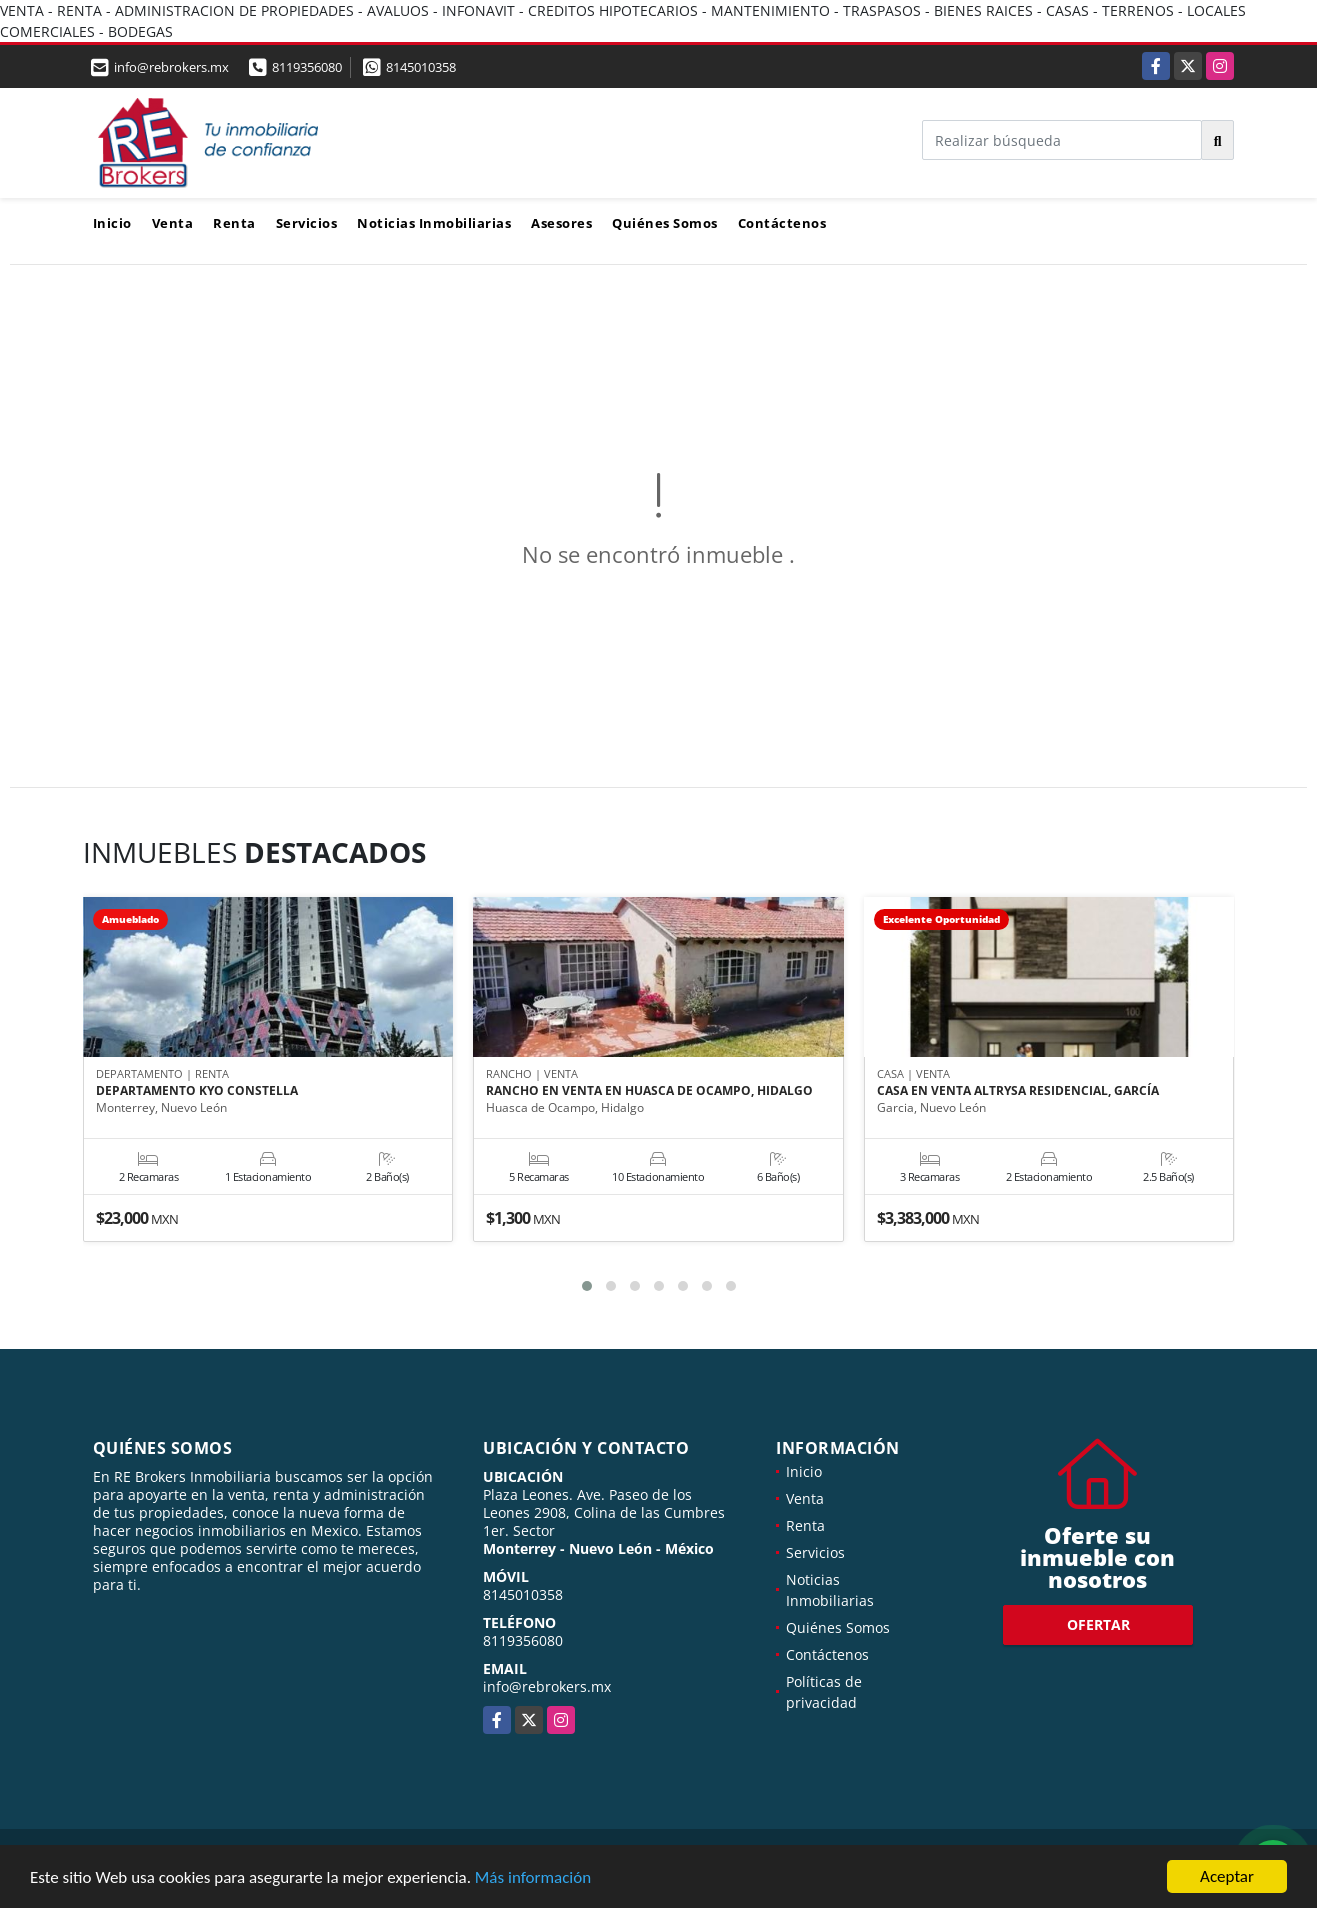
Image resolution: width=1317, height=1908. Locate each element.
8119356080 (307, 67)
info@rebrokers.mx (547, 1686)
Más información (533, 1878)
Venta (173, 223)
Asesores (561, 223)
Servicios (307, 223)
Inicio (112, 223)
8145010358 (421, 67)
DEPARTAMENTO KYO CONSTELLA (197, 1091)
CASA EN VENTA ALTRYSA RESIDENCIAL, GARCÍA (1018, 1091)
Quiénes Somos (665, 223)
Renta (234, 223)
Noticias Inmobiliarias (434, 223)
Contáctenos (782, 223)
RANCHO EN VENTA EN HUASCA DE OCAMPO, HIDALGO (649, 1091)
